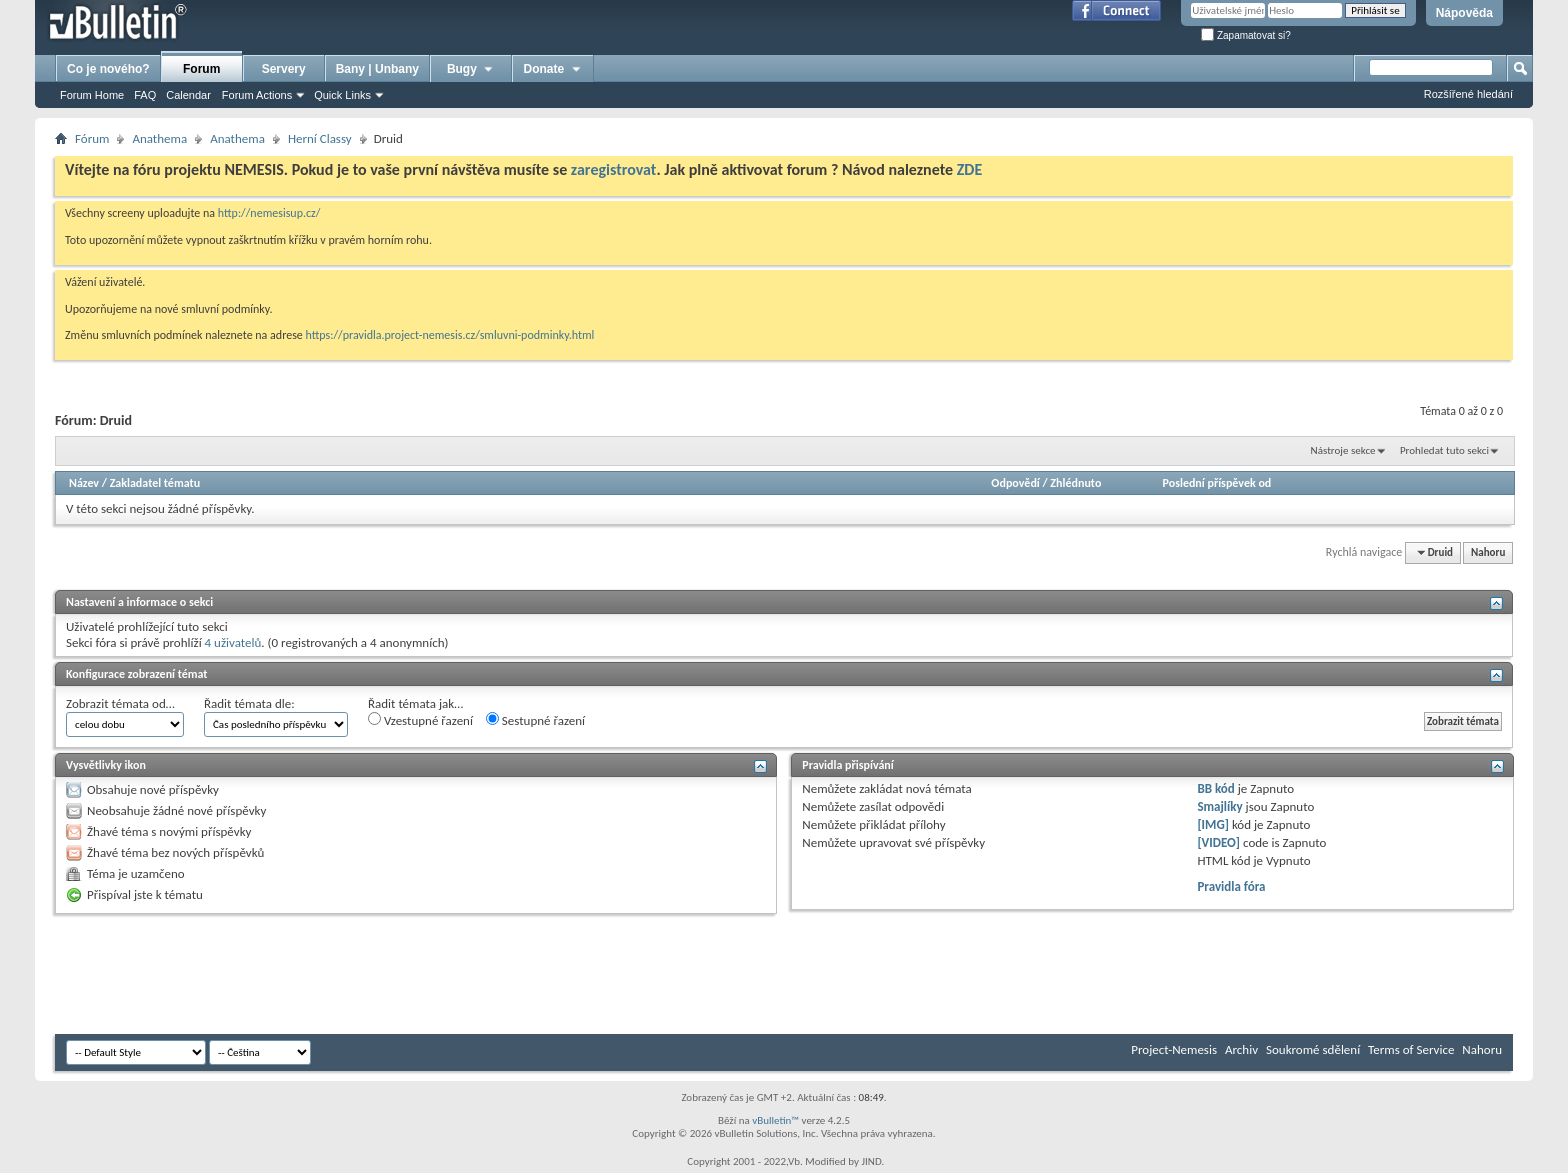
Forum (201, 69)
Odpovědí (1015, 483)
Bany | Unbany (377, 69)
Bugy (471, 69)
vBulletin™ (775, 1120)
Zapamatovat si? (1246, 35)
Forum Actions (257, 95)
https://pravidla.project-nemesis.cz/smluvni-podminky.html (450, 335)
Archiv (1241, 1049)
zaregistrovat (614, 169)
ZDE (970, 169)
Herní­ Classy (320, 138)
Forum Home (92, 95)
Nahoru (1488, 552)
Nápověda (1464, 13)
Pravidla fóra (1231, 886)
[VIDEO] (1218, 842)
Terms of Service (1411, 1049)
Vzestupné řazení (420, 720)
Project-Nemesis (1174, 1049)
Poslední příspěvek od (1217, 483)
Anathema (159, 138)
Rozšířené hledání (1468, 94)
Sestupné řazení (535, 720)
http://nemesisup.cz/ (269, 213)
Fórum (92, 138)
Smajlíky (1219, 806)
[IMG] (1213, 824)
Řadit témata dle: (249, 703)
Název (84, 483)
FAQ (145, 95)
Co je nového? (108, 69)
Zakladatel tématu (155, 483)
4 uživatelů (233, 642)
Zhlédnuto (1075, 483)
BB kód (1215, 788)
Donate (553, 69)
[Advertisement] (419, 974)
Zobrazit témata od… (120, 703)
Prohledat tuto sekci (1444, 450)
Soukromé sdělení (1313, 1049)
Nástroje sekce (1343, 450)
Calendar (188, 95)
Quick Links (342, 95)
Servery (284, 69)
